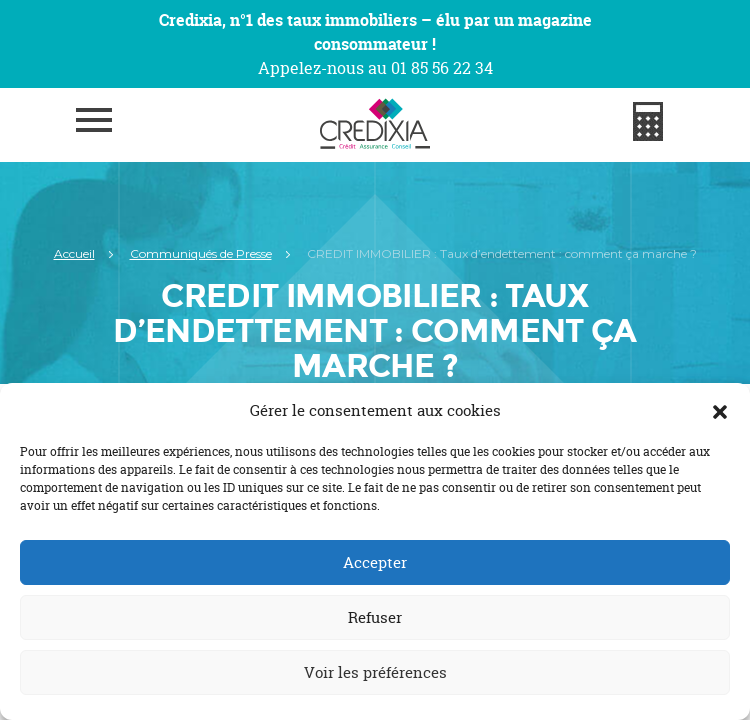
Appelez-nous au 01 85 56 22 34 (375, 68)
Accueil (74, 253)
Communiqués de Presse (201, 253)
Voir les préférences (375, 672)
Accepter (375, 562)
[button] (720, 411)
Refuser (375, 617)
